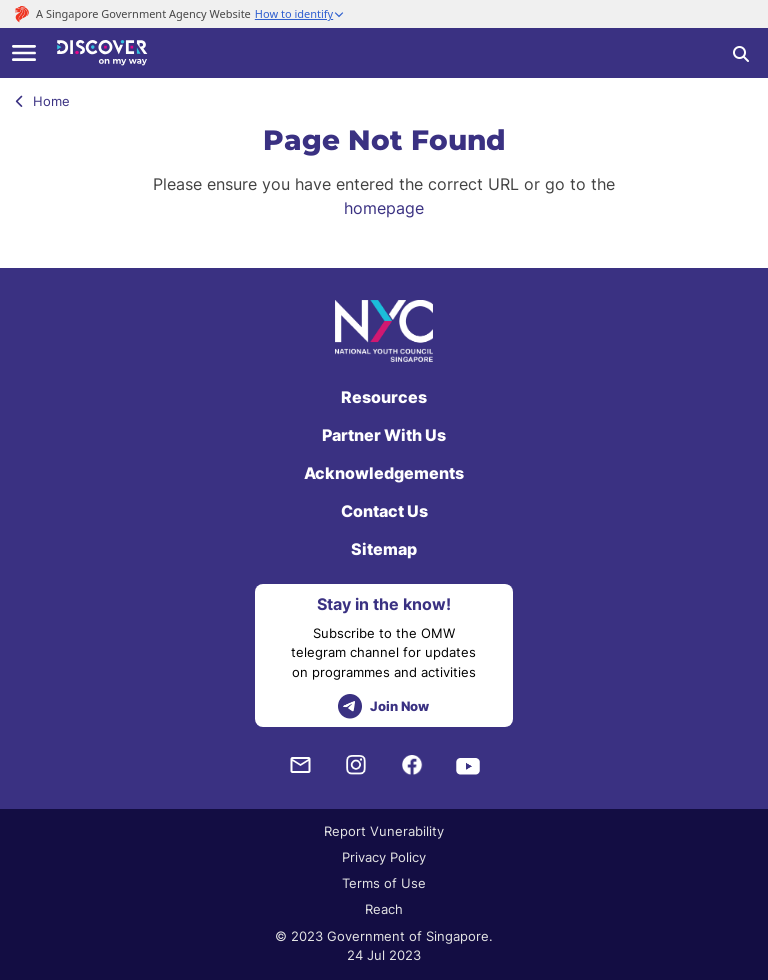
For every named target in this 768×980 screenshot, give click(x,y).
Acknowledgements (384, 473)
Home (42, 101)
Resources (384, 397)
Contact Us (384, 511)
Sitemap (384, 549)
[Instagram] (356, 765)
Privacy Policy (384, 857)
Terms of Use (384, 883)
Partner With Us (384, 435)
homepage (384, 208)
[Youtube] (468, 765)
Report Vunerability (384, 831)
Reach (384, 909)
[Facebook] (412, 765)
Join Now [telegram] (383, 706)
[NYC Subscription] (300, 765)
